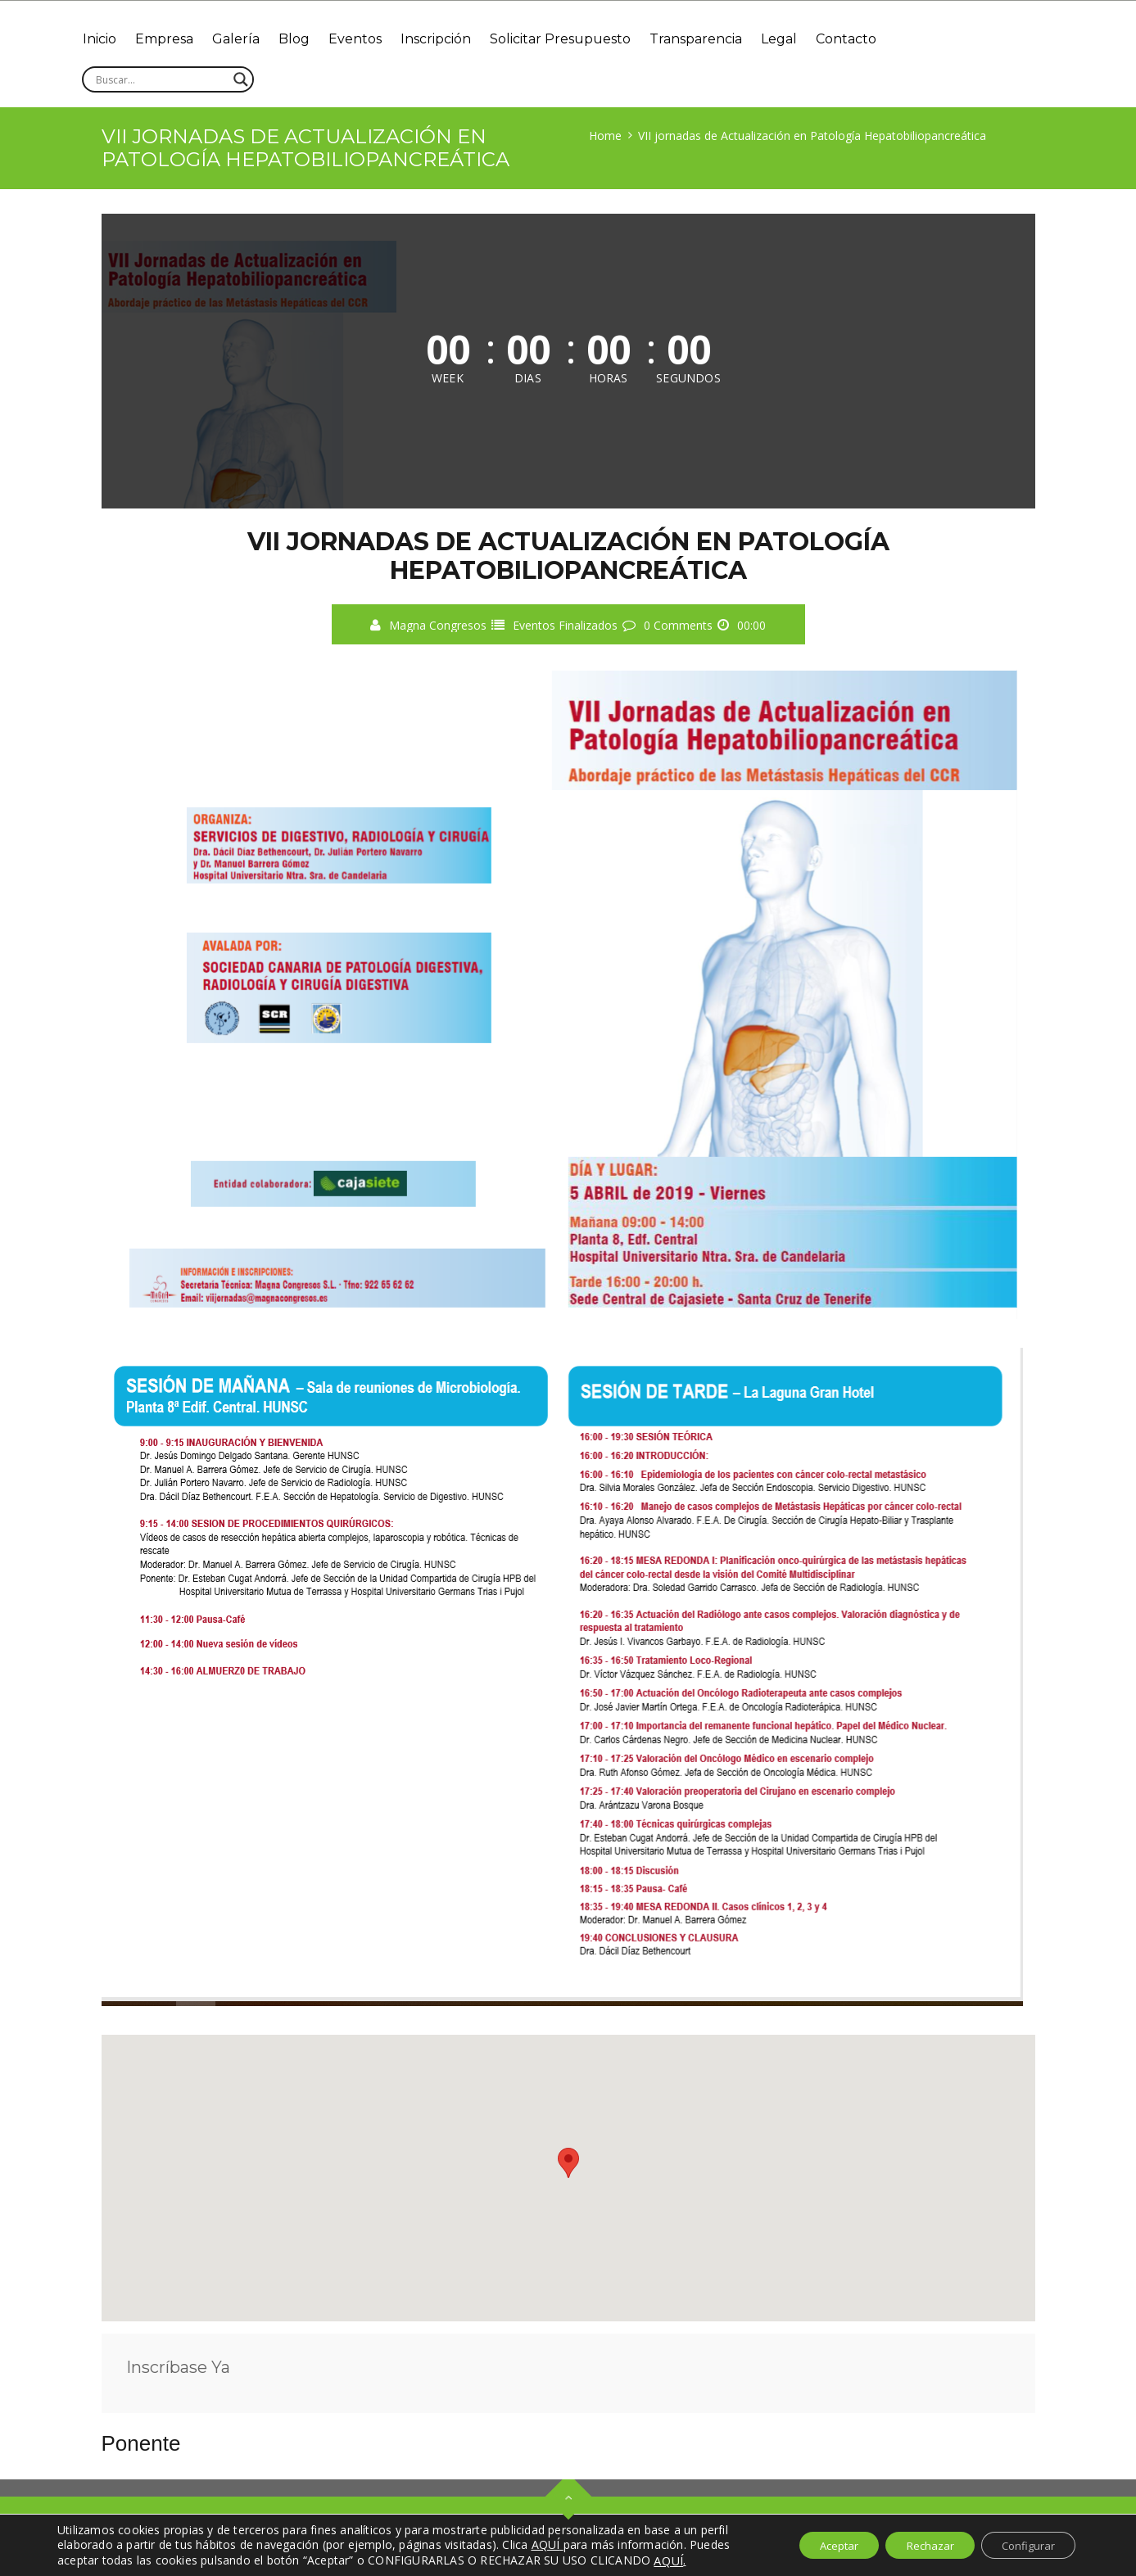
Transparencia (727, 39)
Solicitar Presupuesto (587, 39)
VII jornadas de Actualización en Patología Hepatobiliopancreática (812, 135)
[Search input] (160, 79)
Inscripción (458, 39)
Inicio (102, 39)
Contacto (885, 39)
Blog (308, 39)
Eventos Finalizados (565, 625)
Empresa (171, 39)
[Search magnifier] (240, 79)
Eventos (374, 39)
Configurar (1023, 2545)
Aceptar (814, 2545)
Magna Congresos (438, 625)
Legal (814, 39)
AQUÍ (668, 2560)
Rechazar (914, 2545)
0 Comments (678, 625)
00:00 (751, 625)
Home (605, 135)
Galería (246, 39)
